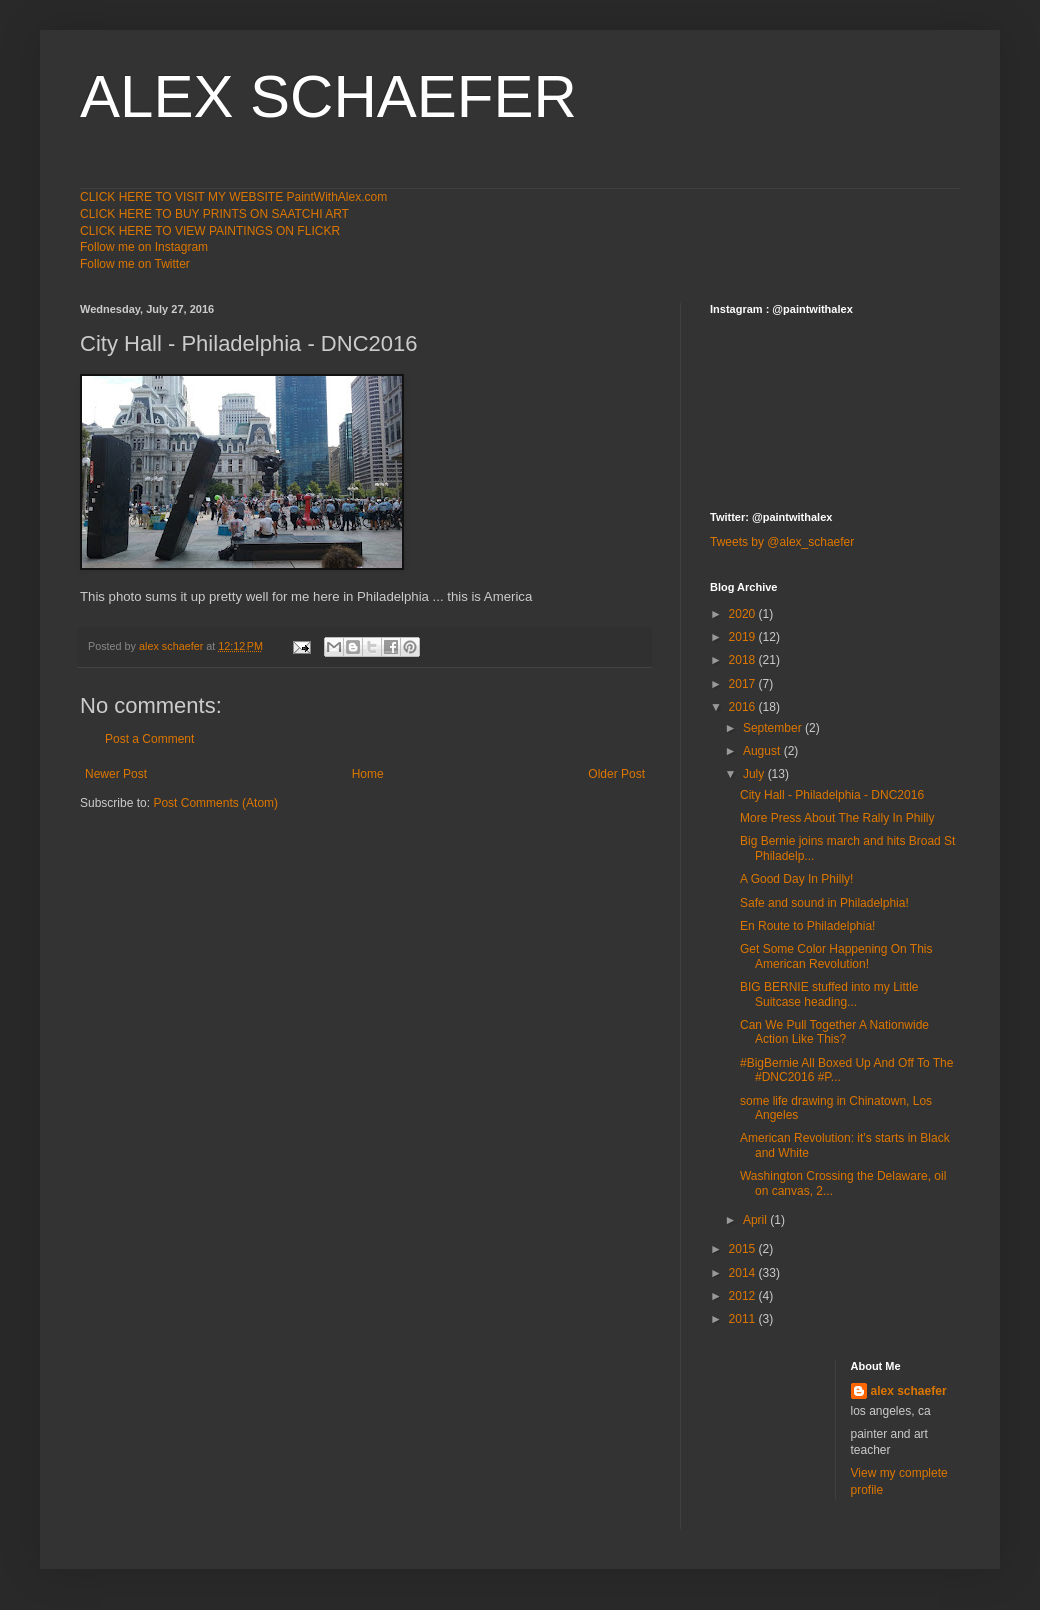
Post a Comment (149, 739)
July (755, 774)
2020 (744, 614)
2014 (744, 1273)
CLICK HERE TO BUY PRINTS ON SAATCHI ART (214, 214)
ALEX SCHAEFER (328, 96)
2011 (744, 1319)
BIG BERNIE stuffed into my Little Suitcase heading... (829, 994)
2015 (744, 1249)
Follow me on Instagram (144, 247)
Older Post (616, 774)
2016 (744, 707)
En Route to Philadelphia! (807, 926)
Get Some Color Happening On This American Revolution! (836, 956)
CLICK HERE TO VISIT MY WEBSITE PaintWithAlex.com (233, 197)
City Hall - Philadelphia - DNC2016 (832, 795)
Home (368, 774)
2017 (744, 684)
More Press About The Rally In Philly (837, 818)
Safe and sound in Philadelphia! (824, 903)
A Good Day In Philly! (796, 879)
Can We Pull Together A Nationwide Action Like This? (834, 1032)
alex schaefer (909, 1391)
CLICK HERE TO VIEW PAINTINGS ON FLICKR (210, 231)
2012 (744, 1296)
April (756, 1220)
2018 (744, 660)
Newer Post (116, 774)
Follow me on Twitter (135, 264)
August (763, 751)
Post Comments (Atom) (215, 803)
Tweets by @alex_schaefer (782, 542)
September (774, 728)
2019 (744, 637)
